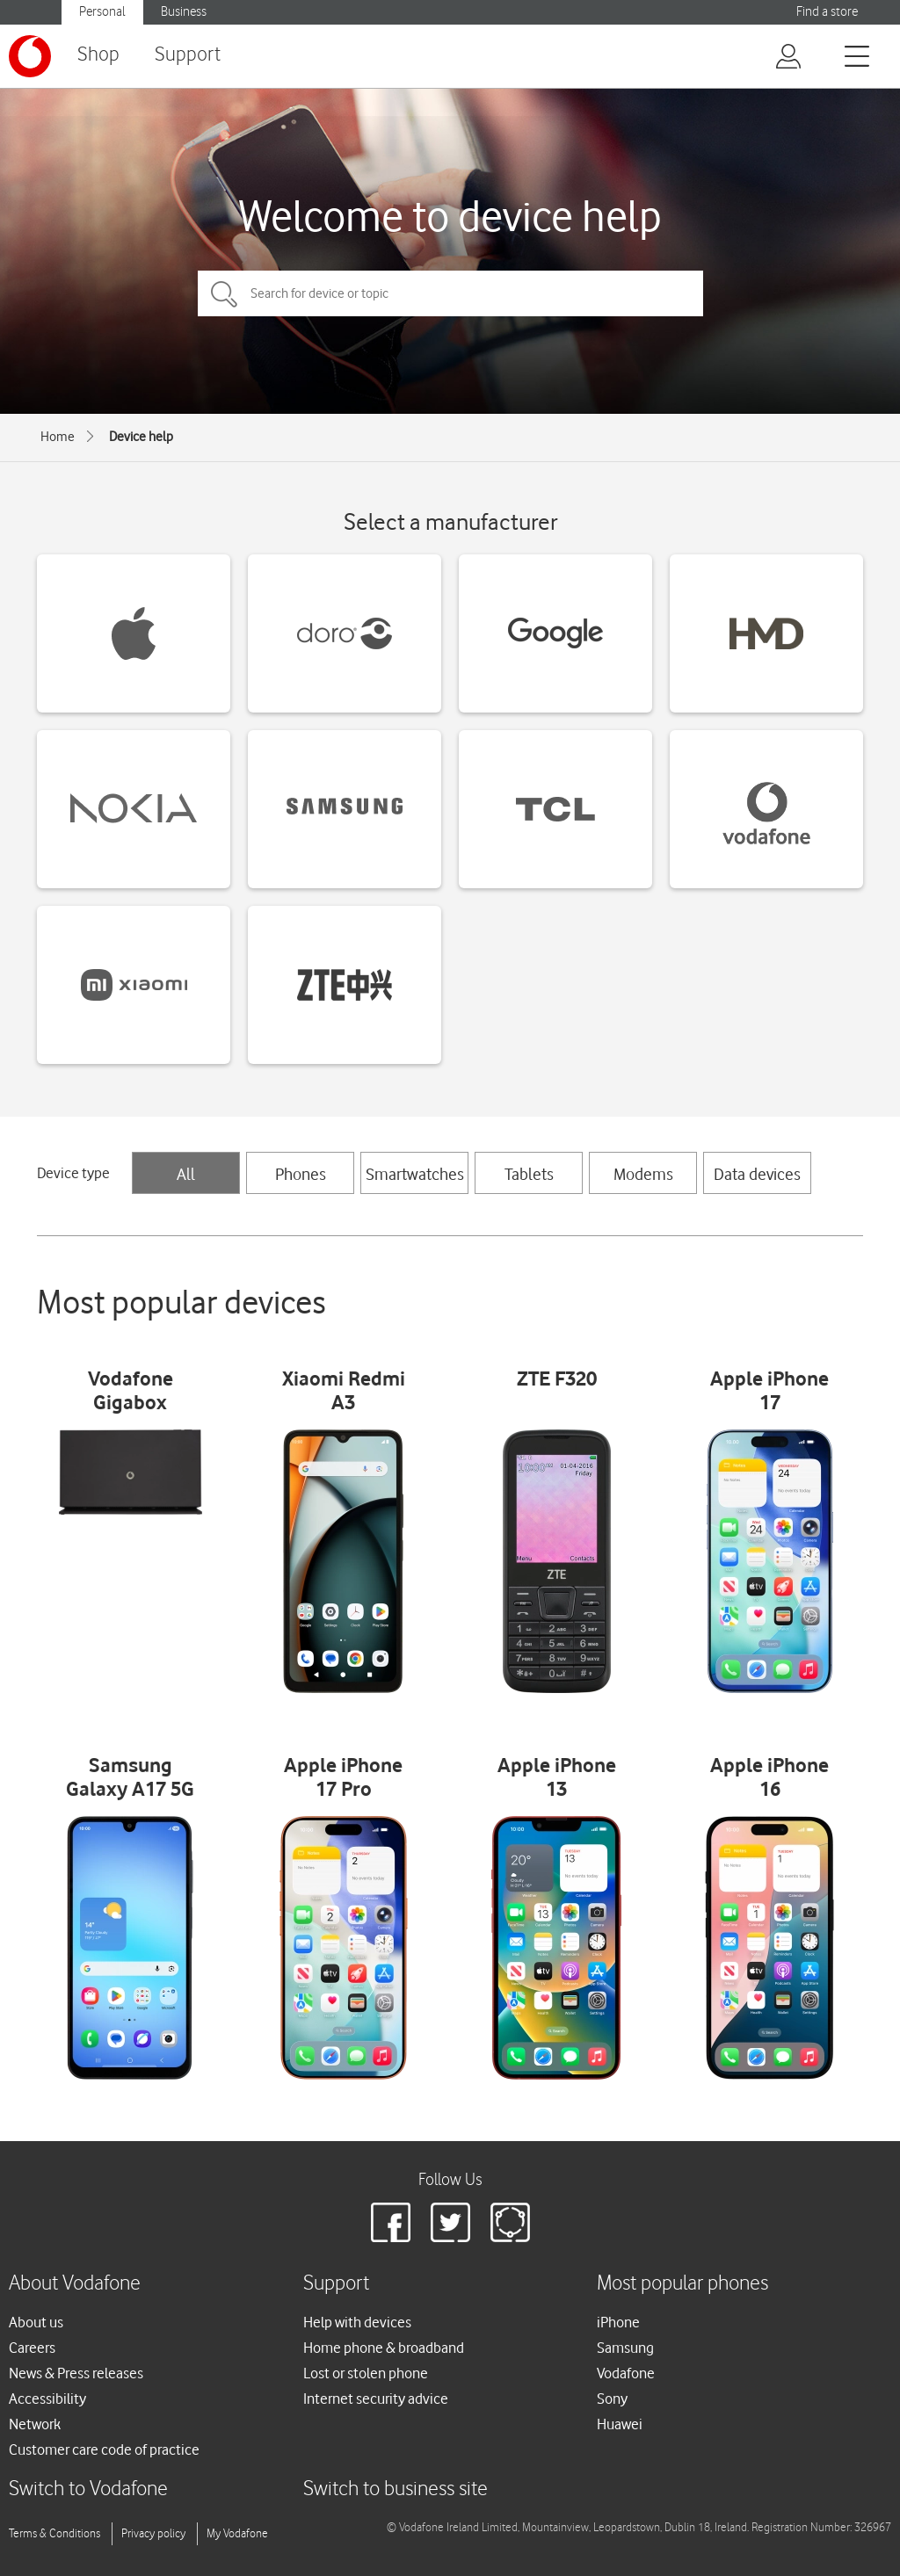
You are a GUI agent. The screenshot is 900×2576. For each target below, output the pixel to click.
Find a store (827, 11)
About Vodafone (75, 2284)
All (186, 1173)
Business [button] (184, 11)
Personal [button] (102, 11)
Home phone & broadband (383, 2347)
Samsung (625, 2347)
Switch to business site (395, 2489)
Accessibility (47, 2398)
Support (188, 55)
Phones (300, 1173)
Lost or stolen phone (365, 2373)
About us (36, 2322)
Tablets (529, 1173)
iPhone (618, 2322)
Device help (141, 437)
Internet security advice (375, 2398)
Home (57, 437)
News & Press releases (76, 2373)
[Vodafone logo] (30, 56)
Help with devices (357, 2322)
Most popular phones (682, 2284)
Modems (643, 1173)
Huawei (619, 2424)
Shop (98, 55)
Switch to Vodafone (88, 2489)
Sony (612, 2398)
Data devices (757, 1173)
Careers (32, 2347)
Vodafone (626, 2373)
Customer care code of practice (104, 2449)
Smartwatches (415, 1173)
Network (35, 2424)
